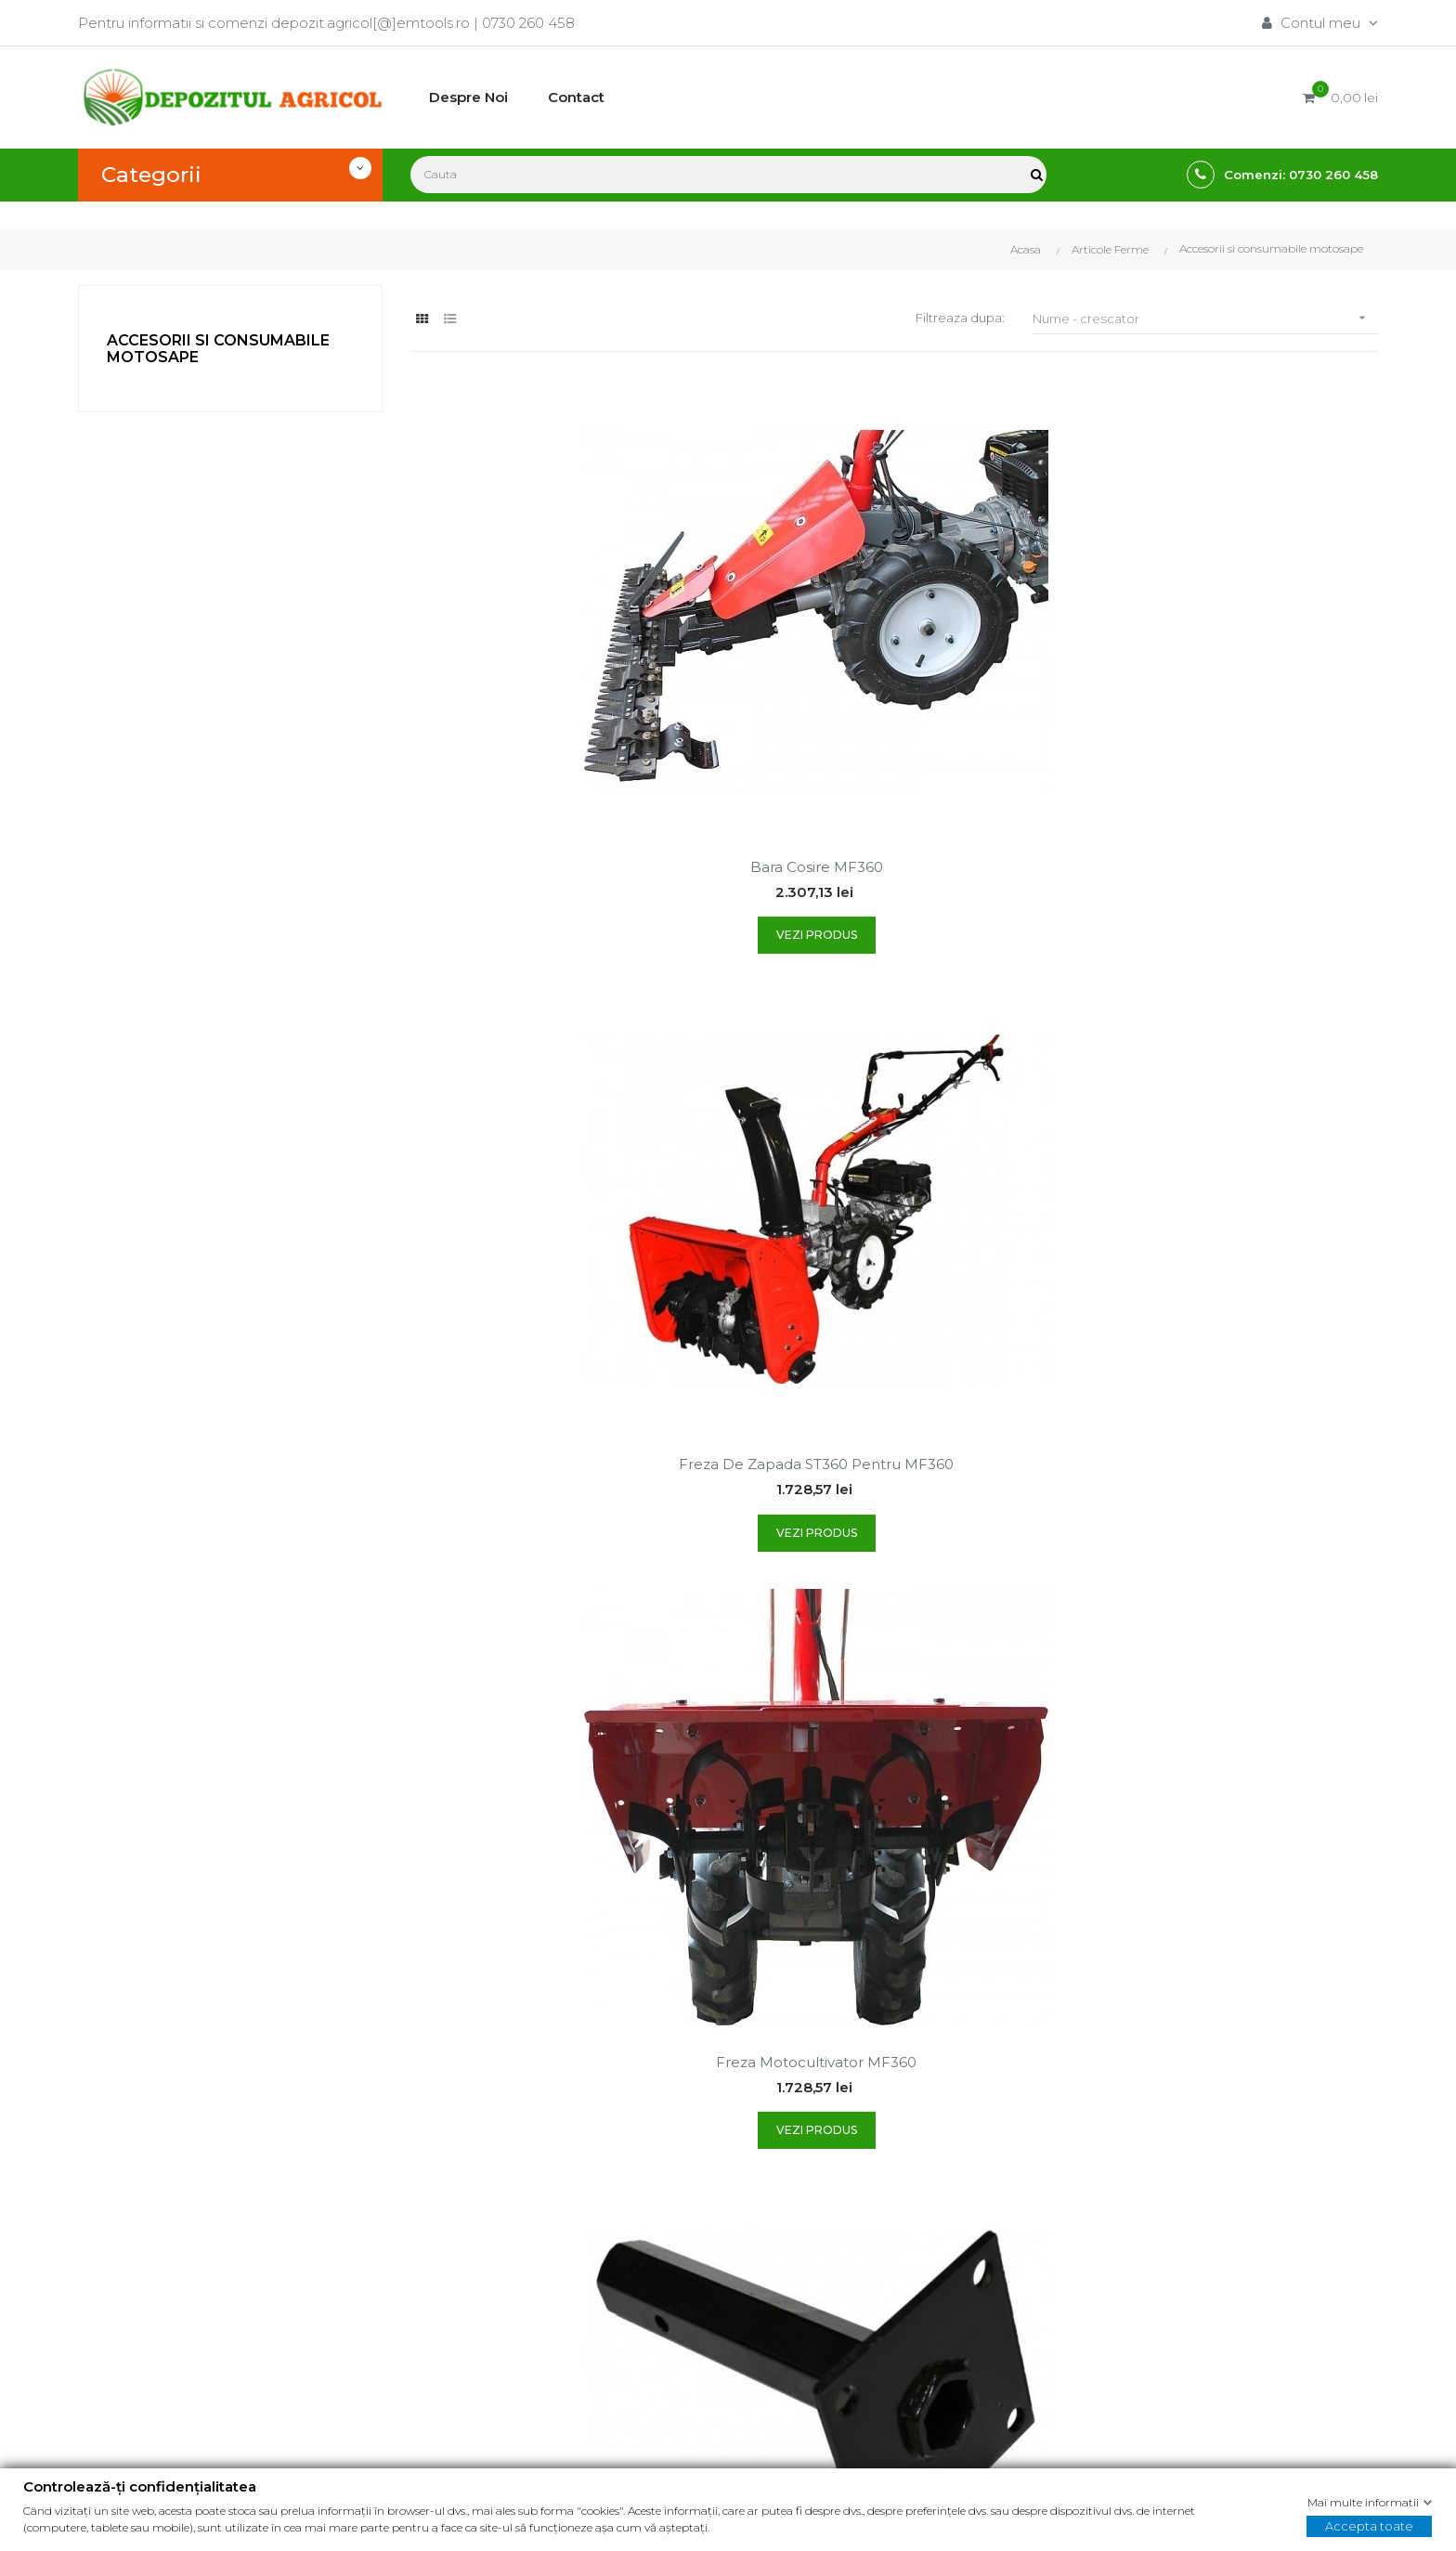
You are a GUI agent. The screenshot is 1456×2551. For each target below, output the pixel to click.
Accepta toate (1369, 2525)
